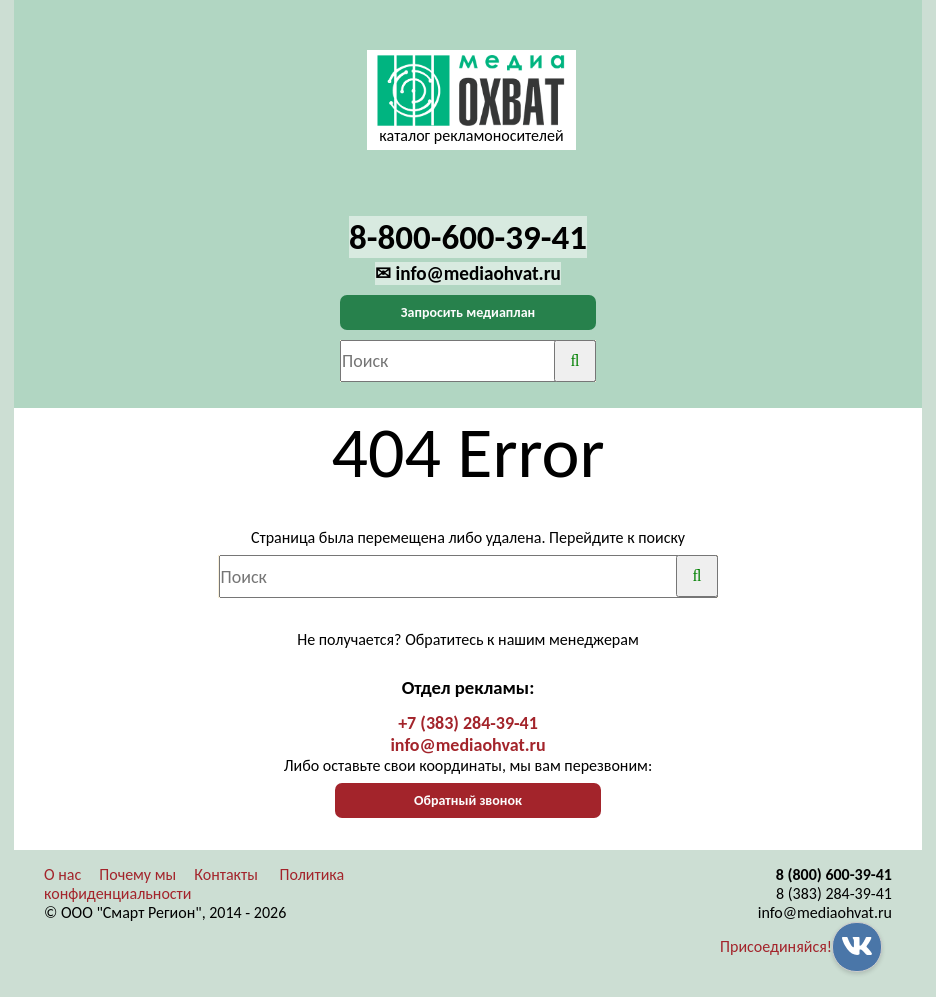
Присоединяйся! (776, 946)
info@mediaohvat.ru (467, 745)
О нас (62, 874)
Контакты (226, 874)
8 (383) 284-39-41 (834, 893)
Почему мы (137, 874)
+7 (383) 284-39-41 (468, 723)
